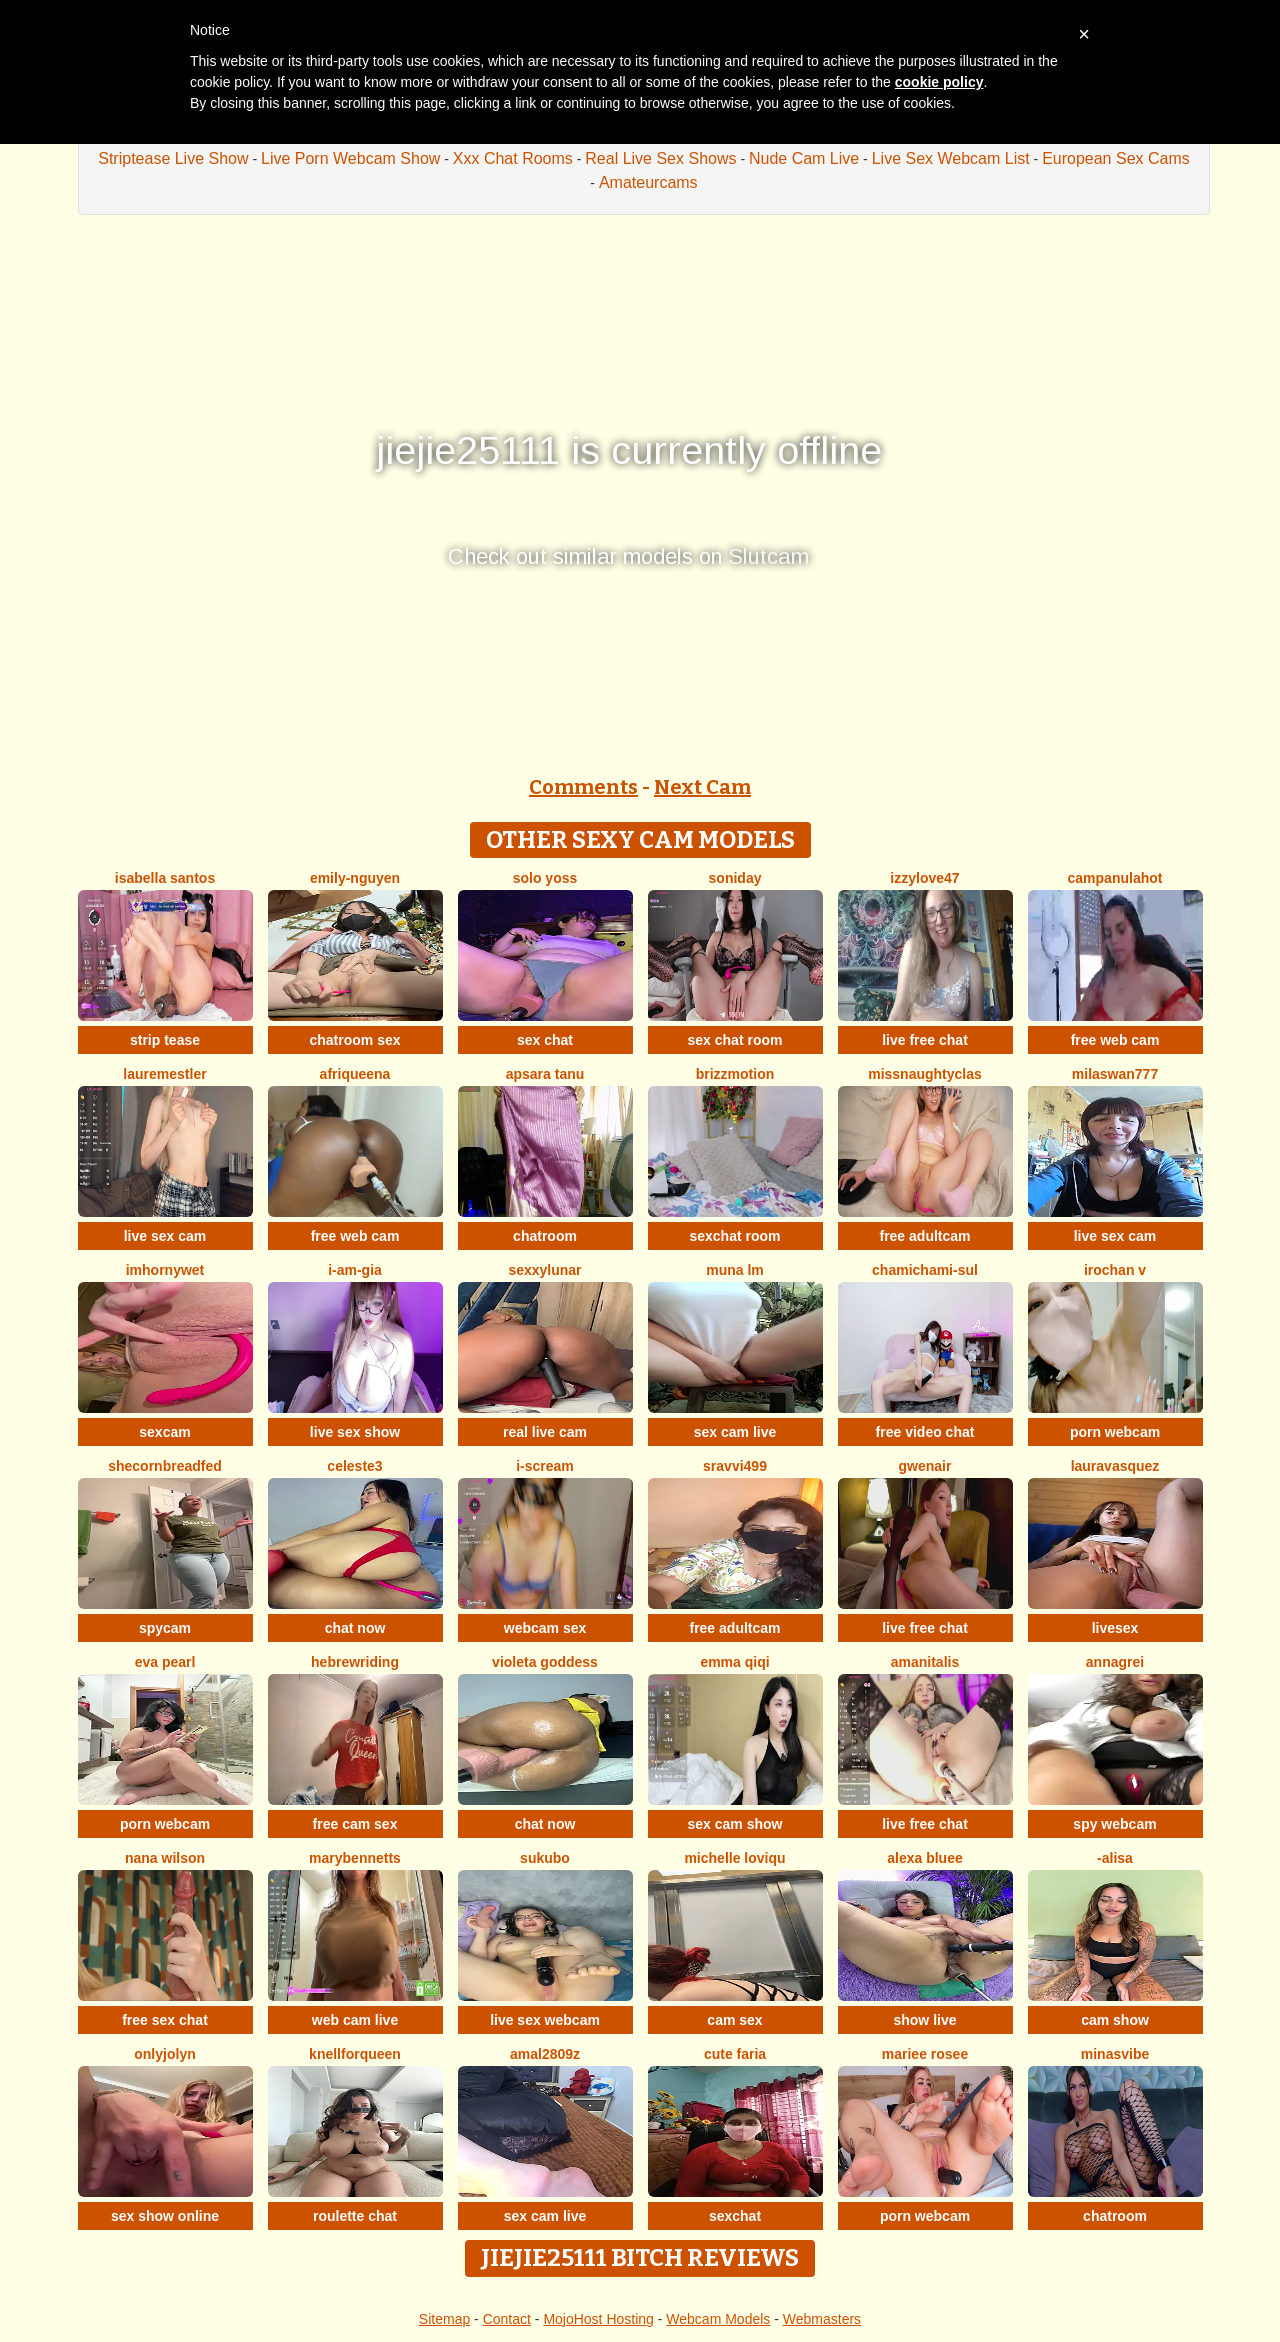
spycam (165, 1628)
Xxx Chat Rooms (513, 158)
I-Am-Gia (355, 1270)
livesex (1115, 1628)
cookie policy (939, 82)
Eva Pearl (165, 1662)
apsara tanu (545, 1074)
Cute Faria (735, 2054)
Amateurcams (648, 182)
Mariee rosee (925, 2054)
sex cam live (735, 1432)
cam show (1115, 2020)
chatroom (545, 1236)
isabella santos (165, 878)
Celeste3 (354, 1466)
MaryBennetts (355, 1858)
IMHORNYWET (165, 1270)
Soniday (735, 878)
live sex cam (165, 1236)
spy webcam (1114, 1824)
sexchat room (734, 1236)
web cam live (355, 2020)
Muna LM (735, 1270)
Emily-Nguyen (355, 878)
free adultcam (924, 1236)
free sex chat (165, 2020)
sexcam (164, 1432)
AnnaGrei (1115, 1662)
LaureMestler (164, 1074)
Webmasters (822, 2319)
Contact (507, 2319)
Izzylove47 (924, 878)
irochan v (1115, 1270)
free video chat (925, 1432)
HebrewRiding (355, 1662)
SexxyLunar (544, 1270)
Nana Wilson (165, 1858)
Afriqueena (355, 1074)
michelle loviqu (734, 1858)
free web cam (1115, 1040)
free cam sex (355, 1824)
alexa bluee (925, 1858)
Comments (583, 787)
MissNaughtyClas (925, 1074)
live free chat (925, 1040)
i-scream (545, 1466)
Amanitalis (925, 1662)
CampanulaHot (1115, 878)
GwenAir (925, 1466)
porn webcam (1115, 1432)
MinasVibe (1115, 2054)
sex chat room (735, 1040)
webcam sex (545, 1628)
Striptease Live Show (173, 158)
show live (924, 2020)
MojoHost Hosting (598, 2319)
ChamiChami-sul (925, 1270)
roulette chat (355, 2216)
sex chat (545, 1040)
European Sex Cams (1116, 158)
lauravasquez (1115, 1466)
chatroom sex (354, 1040)
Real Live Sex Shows (660, 158)
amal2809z (545, 2054)
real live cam (545, 1432)
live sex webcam (545, 2020)
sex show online (165, 2216)
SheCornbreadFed (165, 1466)
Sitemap (444, 2319)
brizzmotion (735, 1074)
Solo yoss (545, 878)
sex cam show (735, 1824)
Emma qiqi (734, 1662)
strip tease (165, 1040)
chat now (355, 1628)
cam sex (734, 2020)
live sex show (355, 1432)
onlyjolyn (164, 2054)
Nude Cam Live (804, 158)
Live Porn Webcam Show (350, 158)
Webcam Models (718, 2319)
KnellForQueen (355, 2054)
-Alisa (1115, 1858)
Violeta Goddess (545, 1662)
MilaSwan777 (1115, 1074)
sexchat (735, 2216)
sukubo (545, 1858)
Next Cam (702, 787)
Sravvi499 (735, 1466)
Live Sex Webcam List (951, 158)
